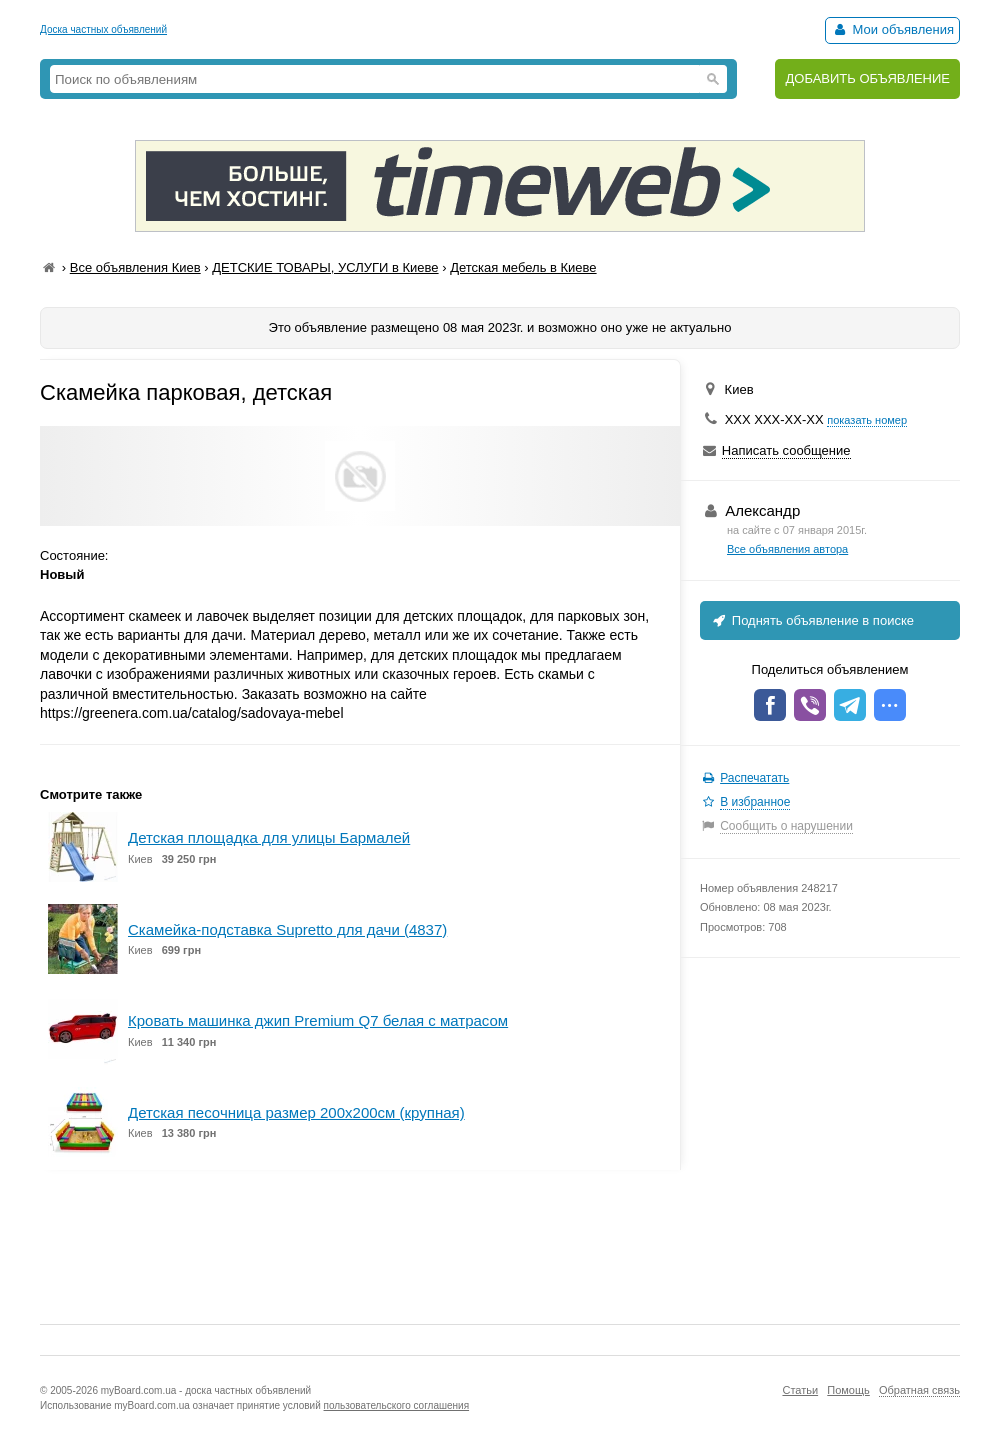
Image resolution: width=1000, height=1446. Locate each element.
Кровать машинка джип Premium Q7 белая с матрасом (318, 1020)
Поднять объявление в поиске (812, 620)
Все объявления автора (787, 549)
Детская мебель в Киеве (523, 267)
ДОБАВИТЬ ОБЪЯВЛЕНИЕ (867, 78)
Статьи (800, 1390)
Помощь (848, 1390)
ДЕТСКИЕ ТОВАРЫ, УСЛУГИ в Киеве (325, 267)
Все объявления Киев (135, 267)
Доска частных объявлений (103, 29)
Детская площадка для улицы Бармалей (269, 837)
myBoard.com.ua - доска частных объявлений (206, 1390)
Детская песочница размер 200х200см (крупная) (296, 1112)
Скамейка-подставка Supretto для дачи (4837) (287, 929)
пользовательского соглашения (397, 1405)
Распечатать (754, 778)
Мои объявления (892, 29)
